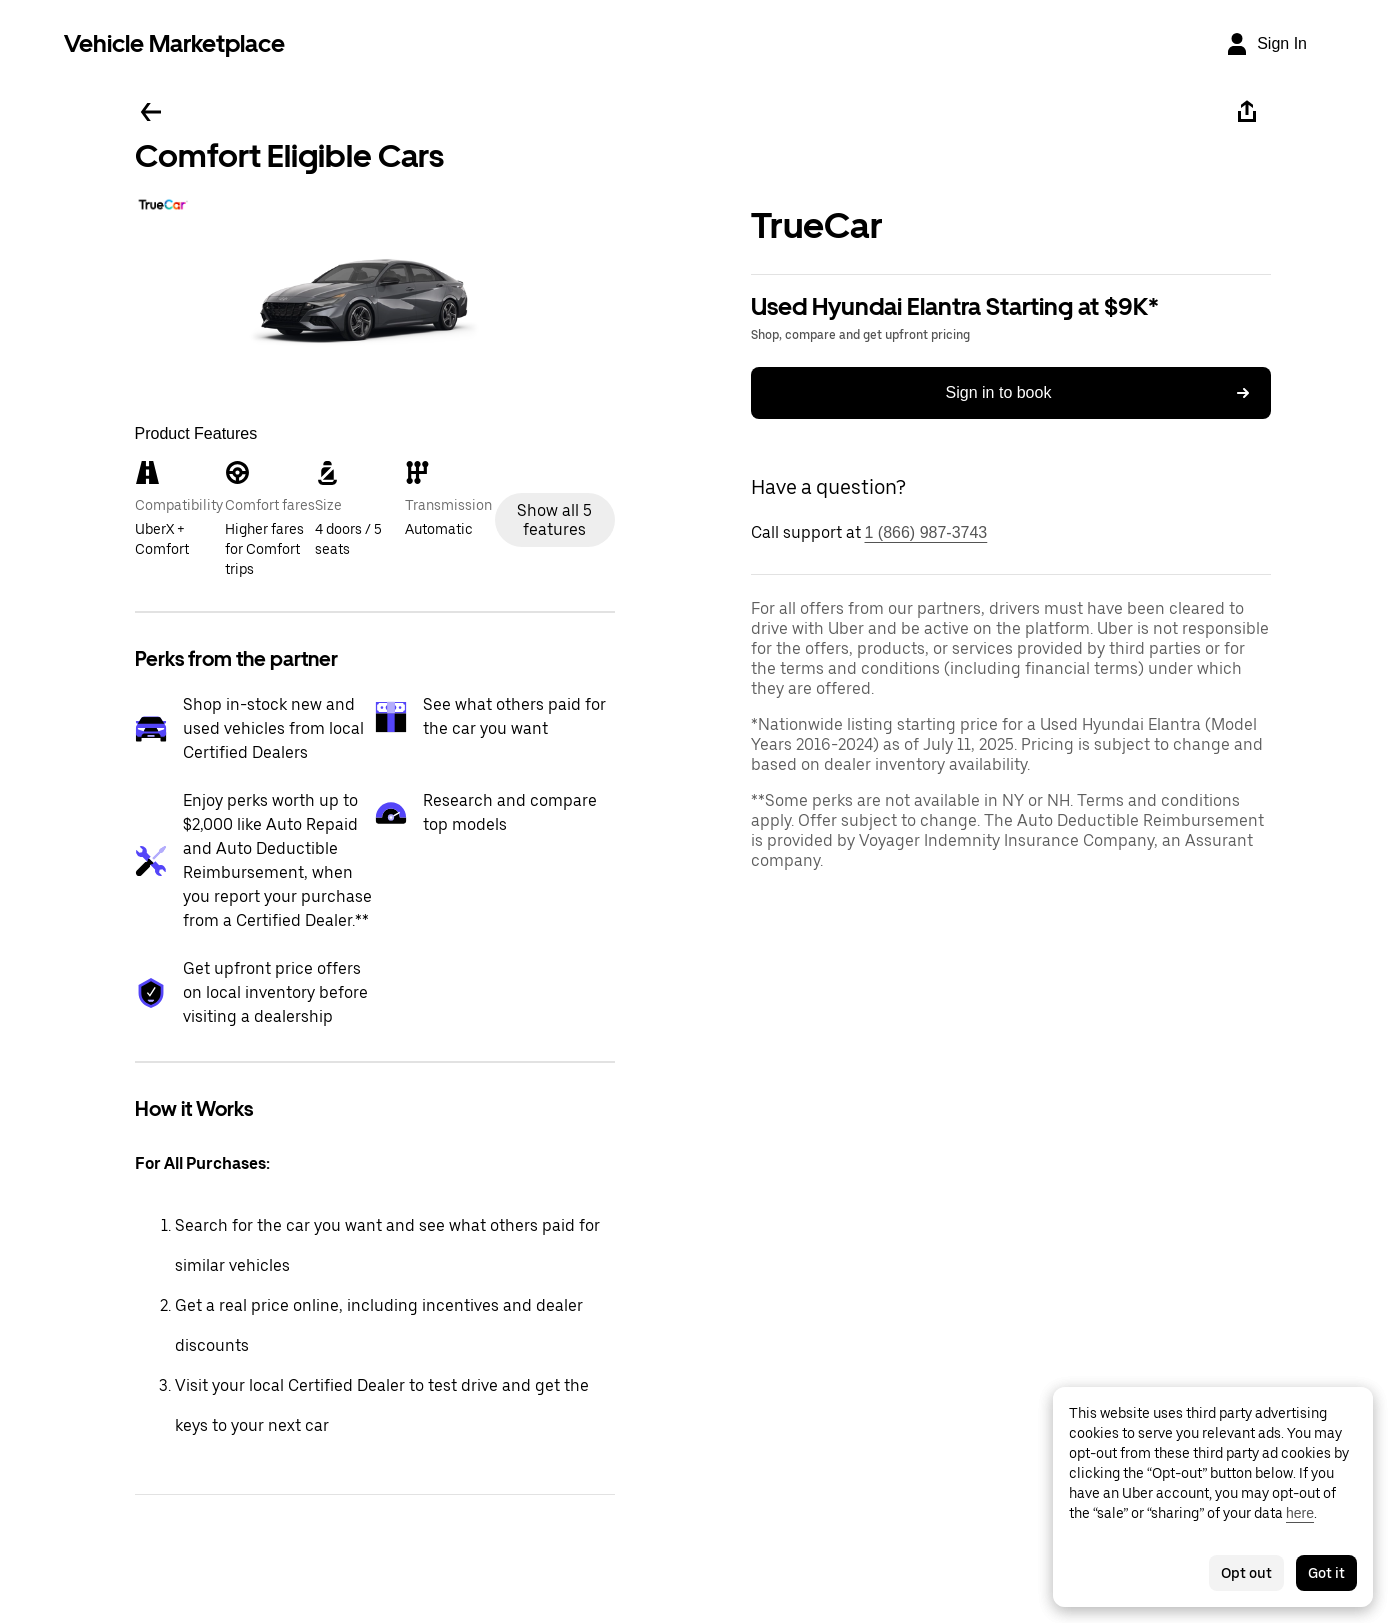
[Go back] (151, 112)
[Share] (1247, 112)
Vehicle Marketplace (174, 43)
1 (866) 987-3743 (926, 532)
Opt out (1246, 1573)
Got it (1326, 1573)
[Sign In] (1266, 44)
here (1300, 1513)
